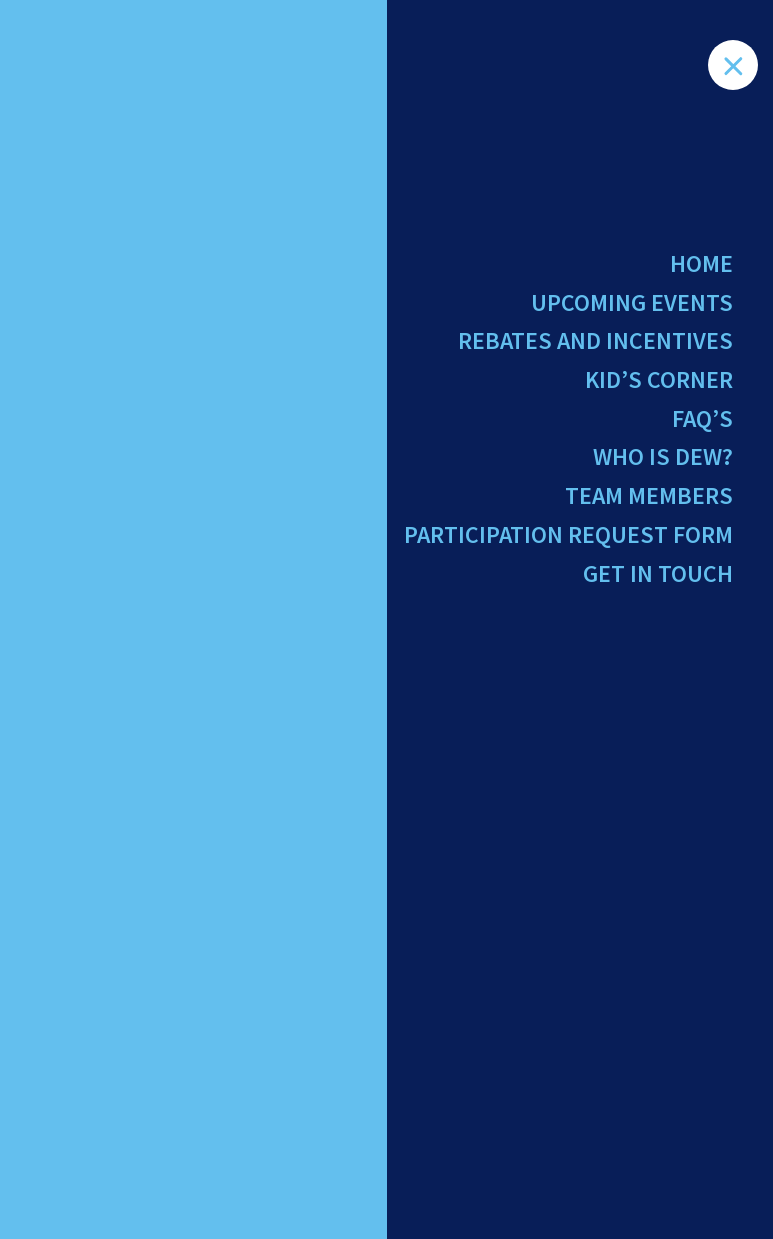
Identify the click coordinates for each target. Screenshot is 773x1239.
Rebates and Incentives (595, 340)
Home (701, 263)
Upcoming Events (632, 302)
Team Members (649, 495)
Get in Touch (658, 573)
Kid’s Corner (659, 379)
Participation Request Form (568, 534)
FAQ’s (702, 418)
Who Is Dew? (663, 456)
